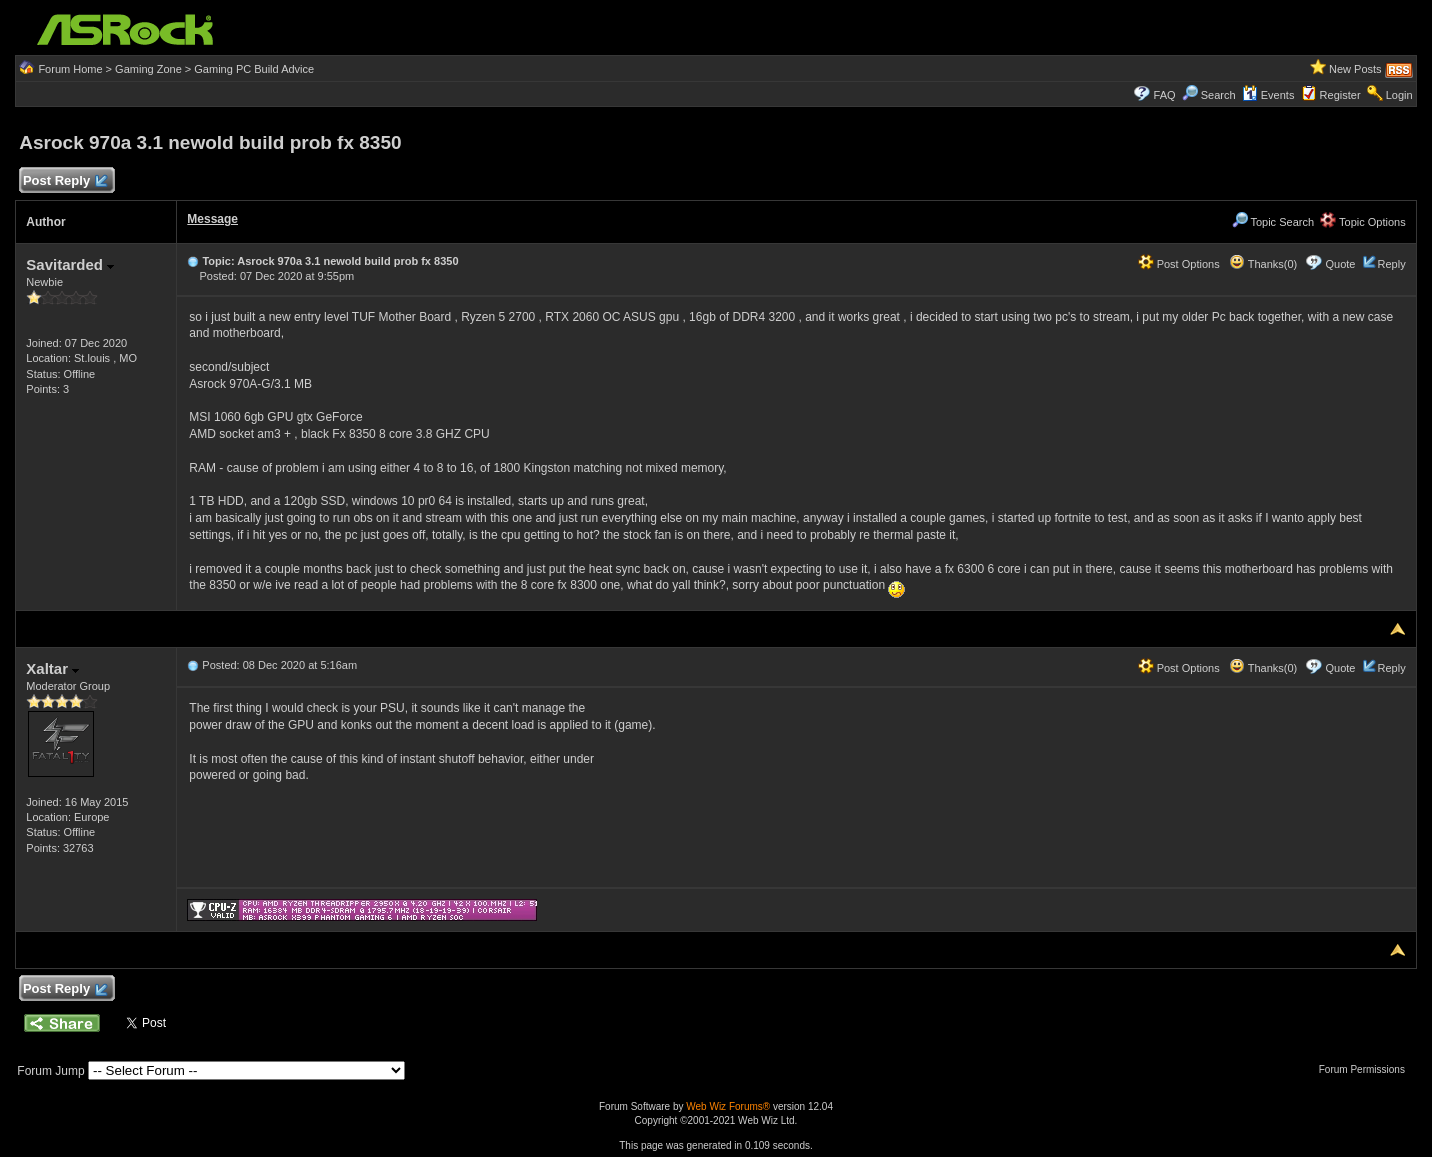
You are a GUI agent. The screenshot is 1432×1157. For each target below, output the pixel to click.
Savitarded (70, 264)
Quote (1340, 264)
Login (1399, 95)
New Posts (1355, 69)
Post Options (1179, 264)
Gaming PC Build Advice (254, 69)
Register (1340, 95)
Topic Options (1363, 222)
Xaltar (52, 668)
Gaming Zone (148, 69)
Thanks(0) (1263, 264)
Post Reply (64, 181)
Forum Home (70, 69)
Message (212, 219)
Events (1268, 95)
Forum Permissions (1367, 1069)
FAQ (1165, 95)
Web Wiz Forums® (728, 1106)
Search (1218, 95)
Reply (1392, 264)
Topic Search (1273, 222)
